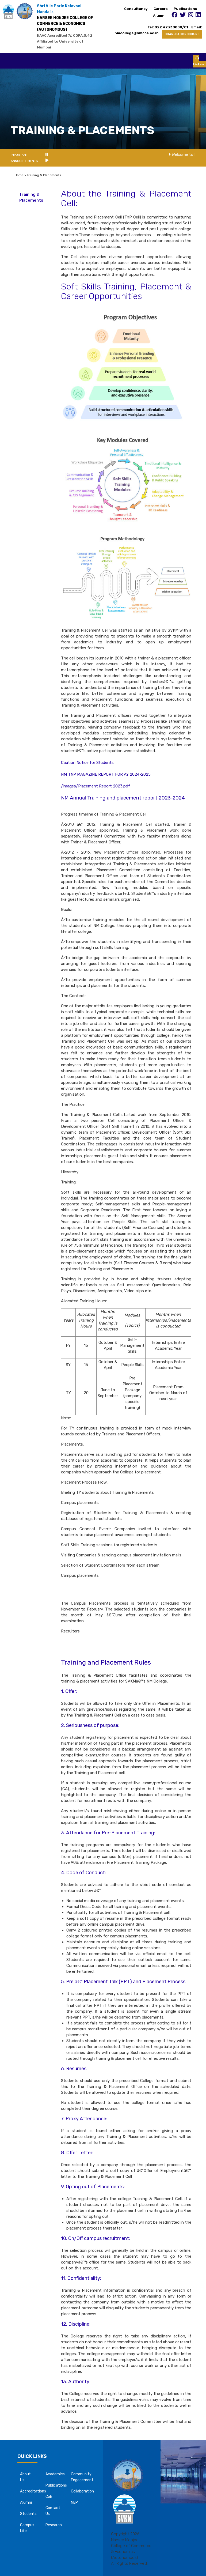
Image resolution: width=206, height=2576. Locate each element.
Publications (185, 9)
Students (28, 2513)
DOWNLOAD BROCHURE (182, 34)
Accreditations (33, 2491)
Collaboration (82, 2491)
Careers (161, 9)
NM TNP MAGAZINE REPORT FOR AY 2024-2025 (106, 774)
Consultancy (136, 9)
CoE (48, 2496)
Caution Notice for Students (87, 762)
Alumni (159, 16)
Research (53, 2525)
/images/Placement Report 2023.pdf (95, 786)
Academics (55, 2474)
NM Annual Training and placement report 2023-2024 (123, 798)
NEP (74, 2502)
